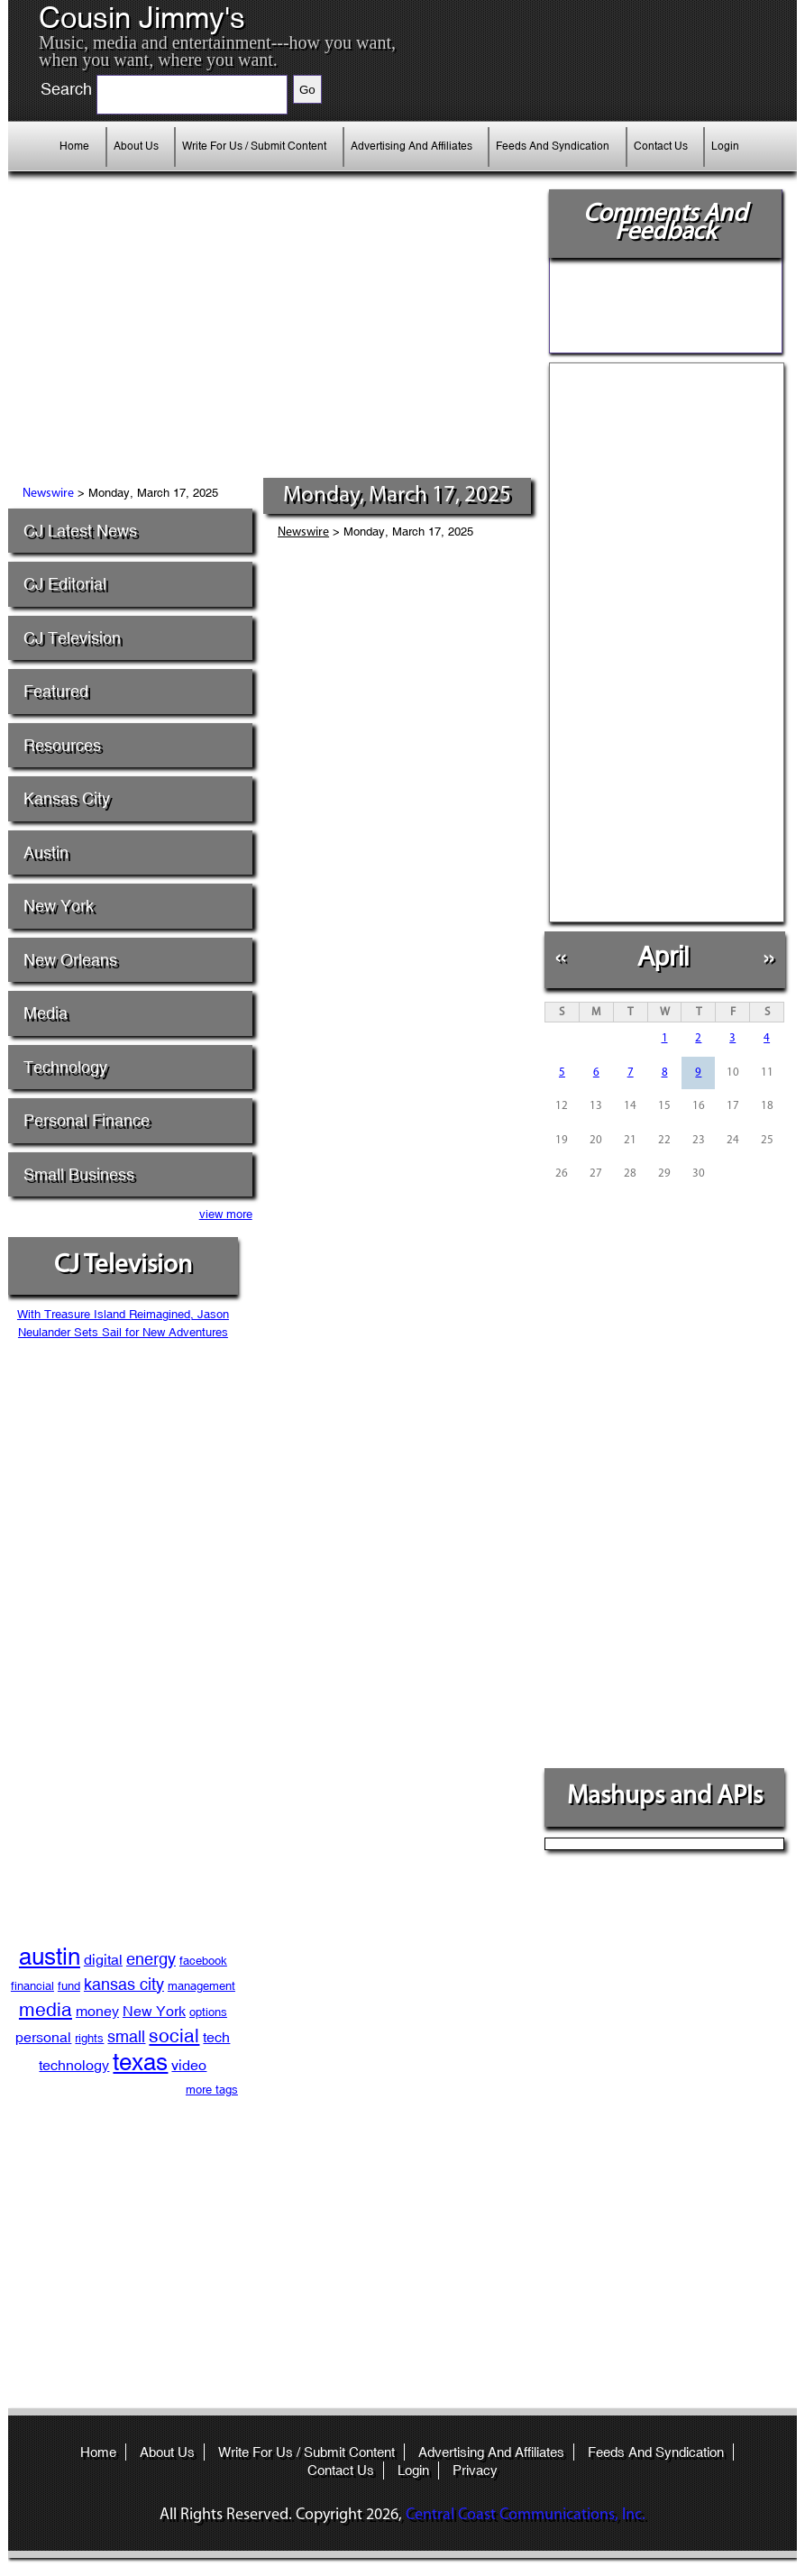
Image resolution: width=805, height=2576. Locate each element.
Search (66, 89)
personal (43, 2037)
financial (32, 1986)
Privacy (475, 2470)
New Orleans (70, 959)
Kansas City (66, 798)
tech (216, 2037)
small (126, 2036)
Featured (55, 691)
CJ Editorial (64, 583)
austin (49, 1956)
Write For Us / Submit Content (254, 146)
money (97, 2011)
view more (225, 1214)
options (208, 2012)
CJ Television (72, 637)
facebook (203, 1960)
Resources (62, 745)
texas (140, 2062)
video (188, 2065)
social (174, 2036)
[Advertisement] (222, 342)
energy (151, 1958)
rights (89, 2038)
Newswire (48, 493)
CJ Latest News (80, 530)
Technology (65, 1067)
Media (45, 1013)
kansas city (124, 1984)
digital (103, 1959)
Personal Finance (86, 1120)
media (45, 2010)
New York (58, 905)
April (663, 956)
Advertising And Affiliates (411, 146)
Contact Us (661, 146)
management (201, 1986)
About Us (136, 146)
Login (725, 146)
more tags (212, 2089)
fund (69, 1986)
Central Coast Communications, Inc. (525, 2515)
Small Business (78, 1174)
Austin (46, 852)
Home (74, 146)
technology (74, 2065)
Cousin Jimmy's (142, 18)
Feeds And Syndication (552, 146)
